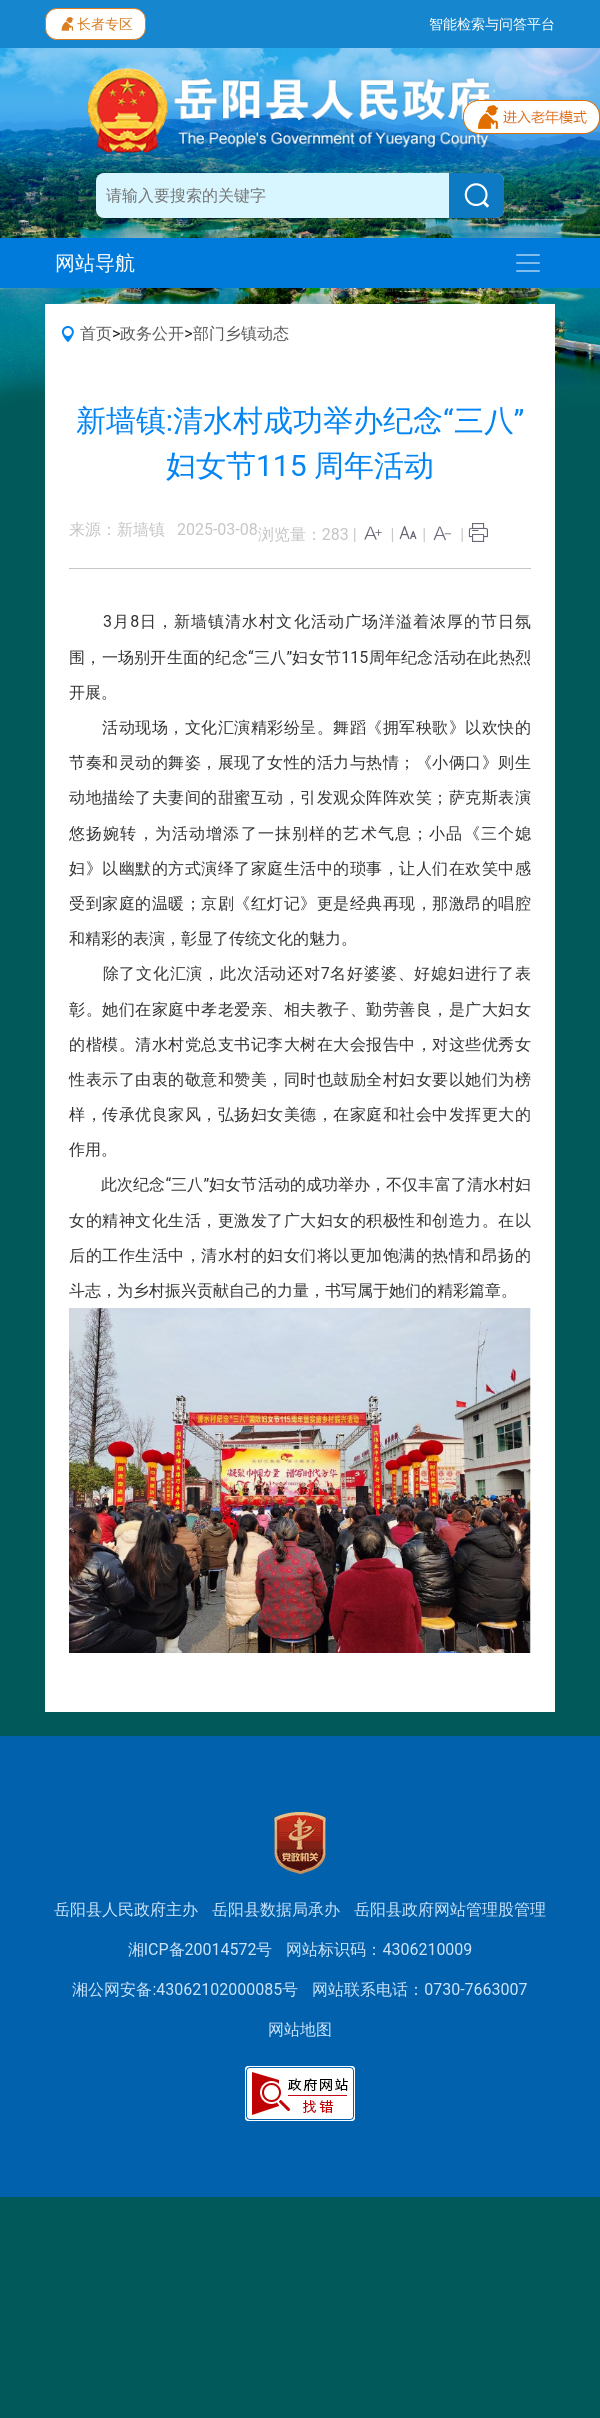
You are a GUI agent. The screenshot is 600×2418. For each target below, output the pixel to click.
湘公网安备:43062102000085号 (185, 1989)
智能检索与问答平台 (492, 24)
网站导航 (95, 263)
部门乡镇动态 (241, 333)
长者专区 (95, 22)
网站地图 (300, 2029)
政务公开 (152, 333)
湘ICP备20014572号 (200, 1949)
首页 (96, 333)
